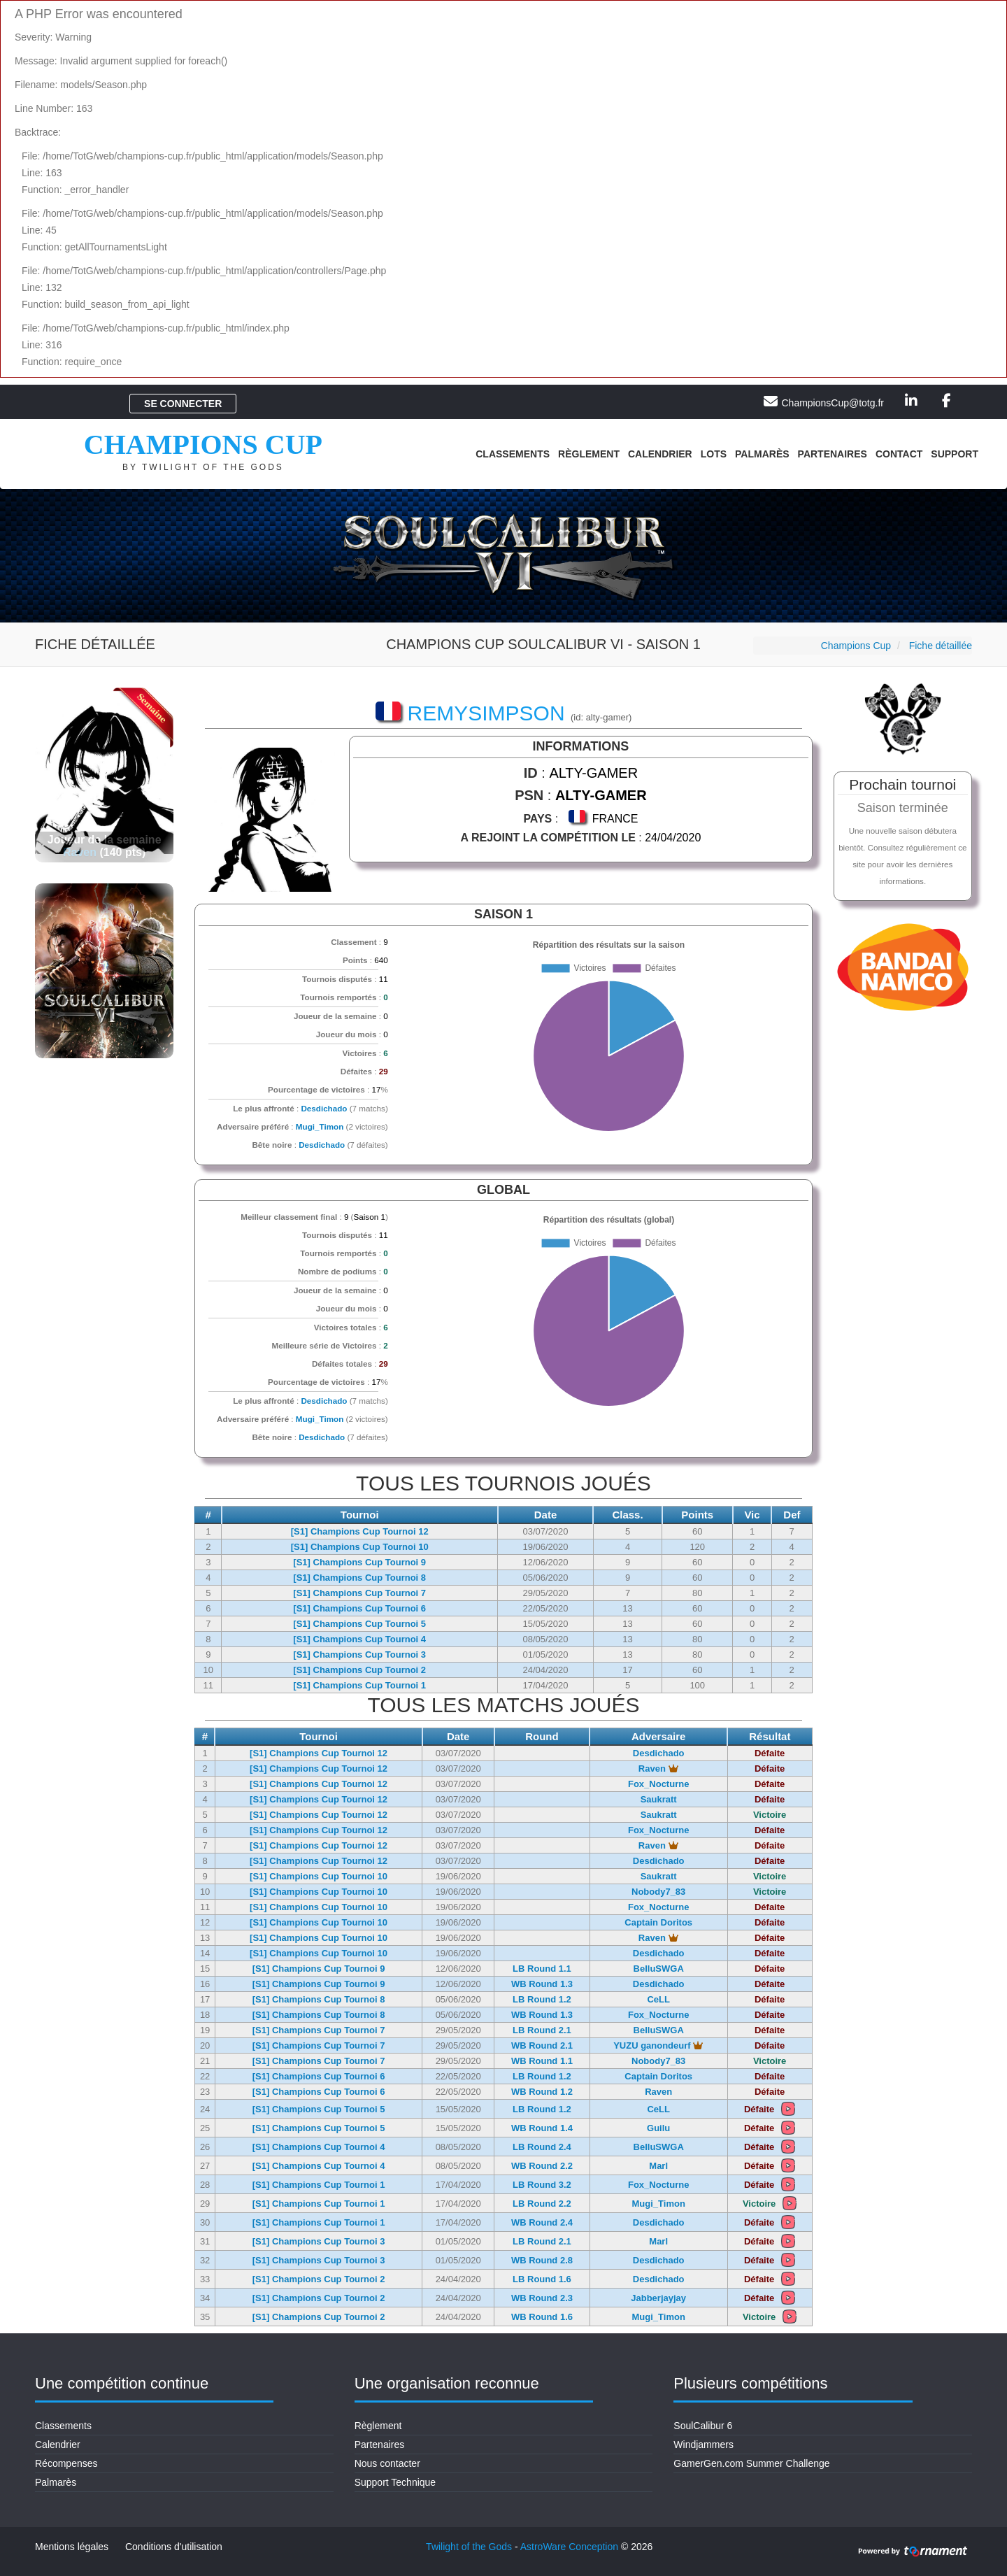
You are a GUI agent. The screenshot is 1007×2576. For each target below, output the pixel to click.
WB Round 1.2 (542, 2091)
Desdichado (324, 1108)
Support (954, 454)
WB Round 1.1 (542, 2061)
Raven (80, 852)
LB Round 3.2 (542, 2184)
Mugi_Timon (319, 1126)
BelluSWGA (659, 1968)
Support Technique (395, 2482)
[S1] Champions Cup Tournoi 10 (360, 1547)
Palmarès (762, 454)
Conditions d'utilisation (173, 2546)
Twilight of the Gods (469, 2546)
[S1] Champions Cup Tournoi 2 (359, 1670)
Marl (658, 2166)
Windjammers (703, 2444)
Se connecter (183, 403)
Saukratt (659, 1799)
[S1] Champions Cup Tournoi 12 (360, 1531)
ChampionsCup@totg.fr (832, 402)
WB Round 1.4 (542, 2128)
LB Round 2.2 (542, 2203)
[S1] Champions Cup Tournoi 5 (359, 1623)
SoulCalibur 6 (702, 2425)
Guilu (658, 2128)
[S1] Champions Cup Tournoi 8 (359, 1577)
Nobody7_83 (658, 1891)
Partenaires (832, 454)
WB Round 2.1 (542, 2045)
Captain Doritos (658, 1922)
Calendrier (660, 454)
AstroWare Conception (569, 2546)
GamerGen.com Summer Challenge (751, 2463)
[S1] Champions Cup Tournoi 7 (359, 1593)
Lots (714, 454)
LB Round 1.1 (542, 1968)
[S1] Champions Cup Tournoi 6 (359, 1608)
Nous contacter (387, 2463)
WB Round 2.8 (542, 2260)
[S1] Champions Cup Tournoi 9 (359, 1562)
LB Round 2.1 (542, 2030)
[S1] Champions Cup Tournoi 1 (359, 1685)
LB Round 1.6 (542, 2279)
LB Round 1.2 (542, 1999)
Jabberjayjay (658, 2298)
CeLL (658, 1999)
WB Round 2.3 (542, 2298)
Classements (513, 454)
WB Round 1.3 (542, 1984)
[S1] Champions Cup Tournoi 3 (359, 1654)
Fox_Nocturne (658, 1784)
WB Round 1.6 (542, 2317)
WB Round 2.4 (542, 2222)
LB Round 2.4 (542, 2147)
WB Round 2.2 (542, 2166)
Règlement (589, 454)
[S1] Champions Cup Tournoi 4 (359, 1639)
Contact (899, 454)
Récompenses (66, 2463)
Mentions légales (71, 2546)
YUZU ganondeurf (658, 2045)
